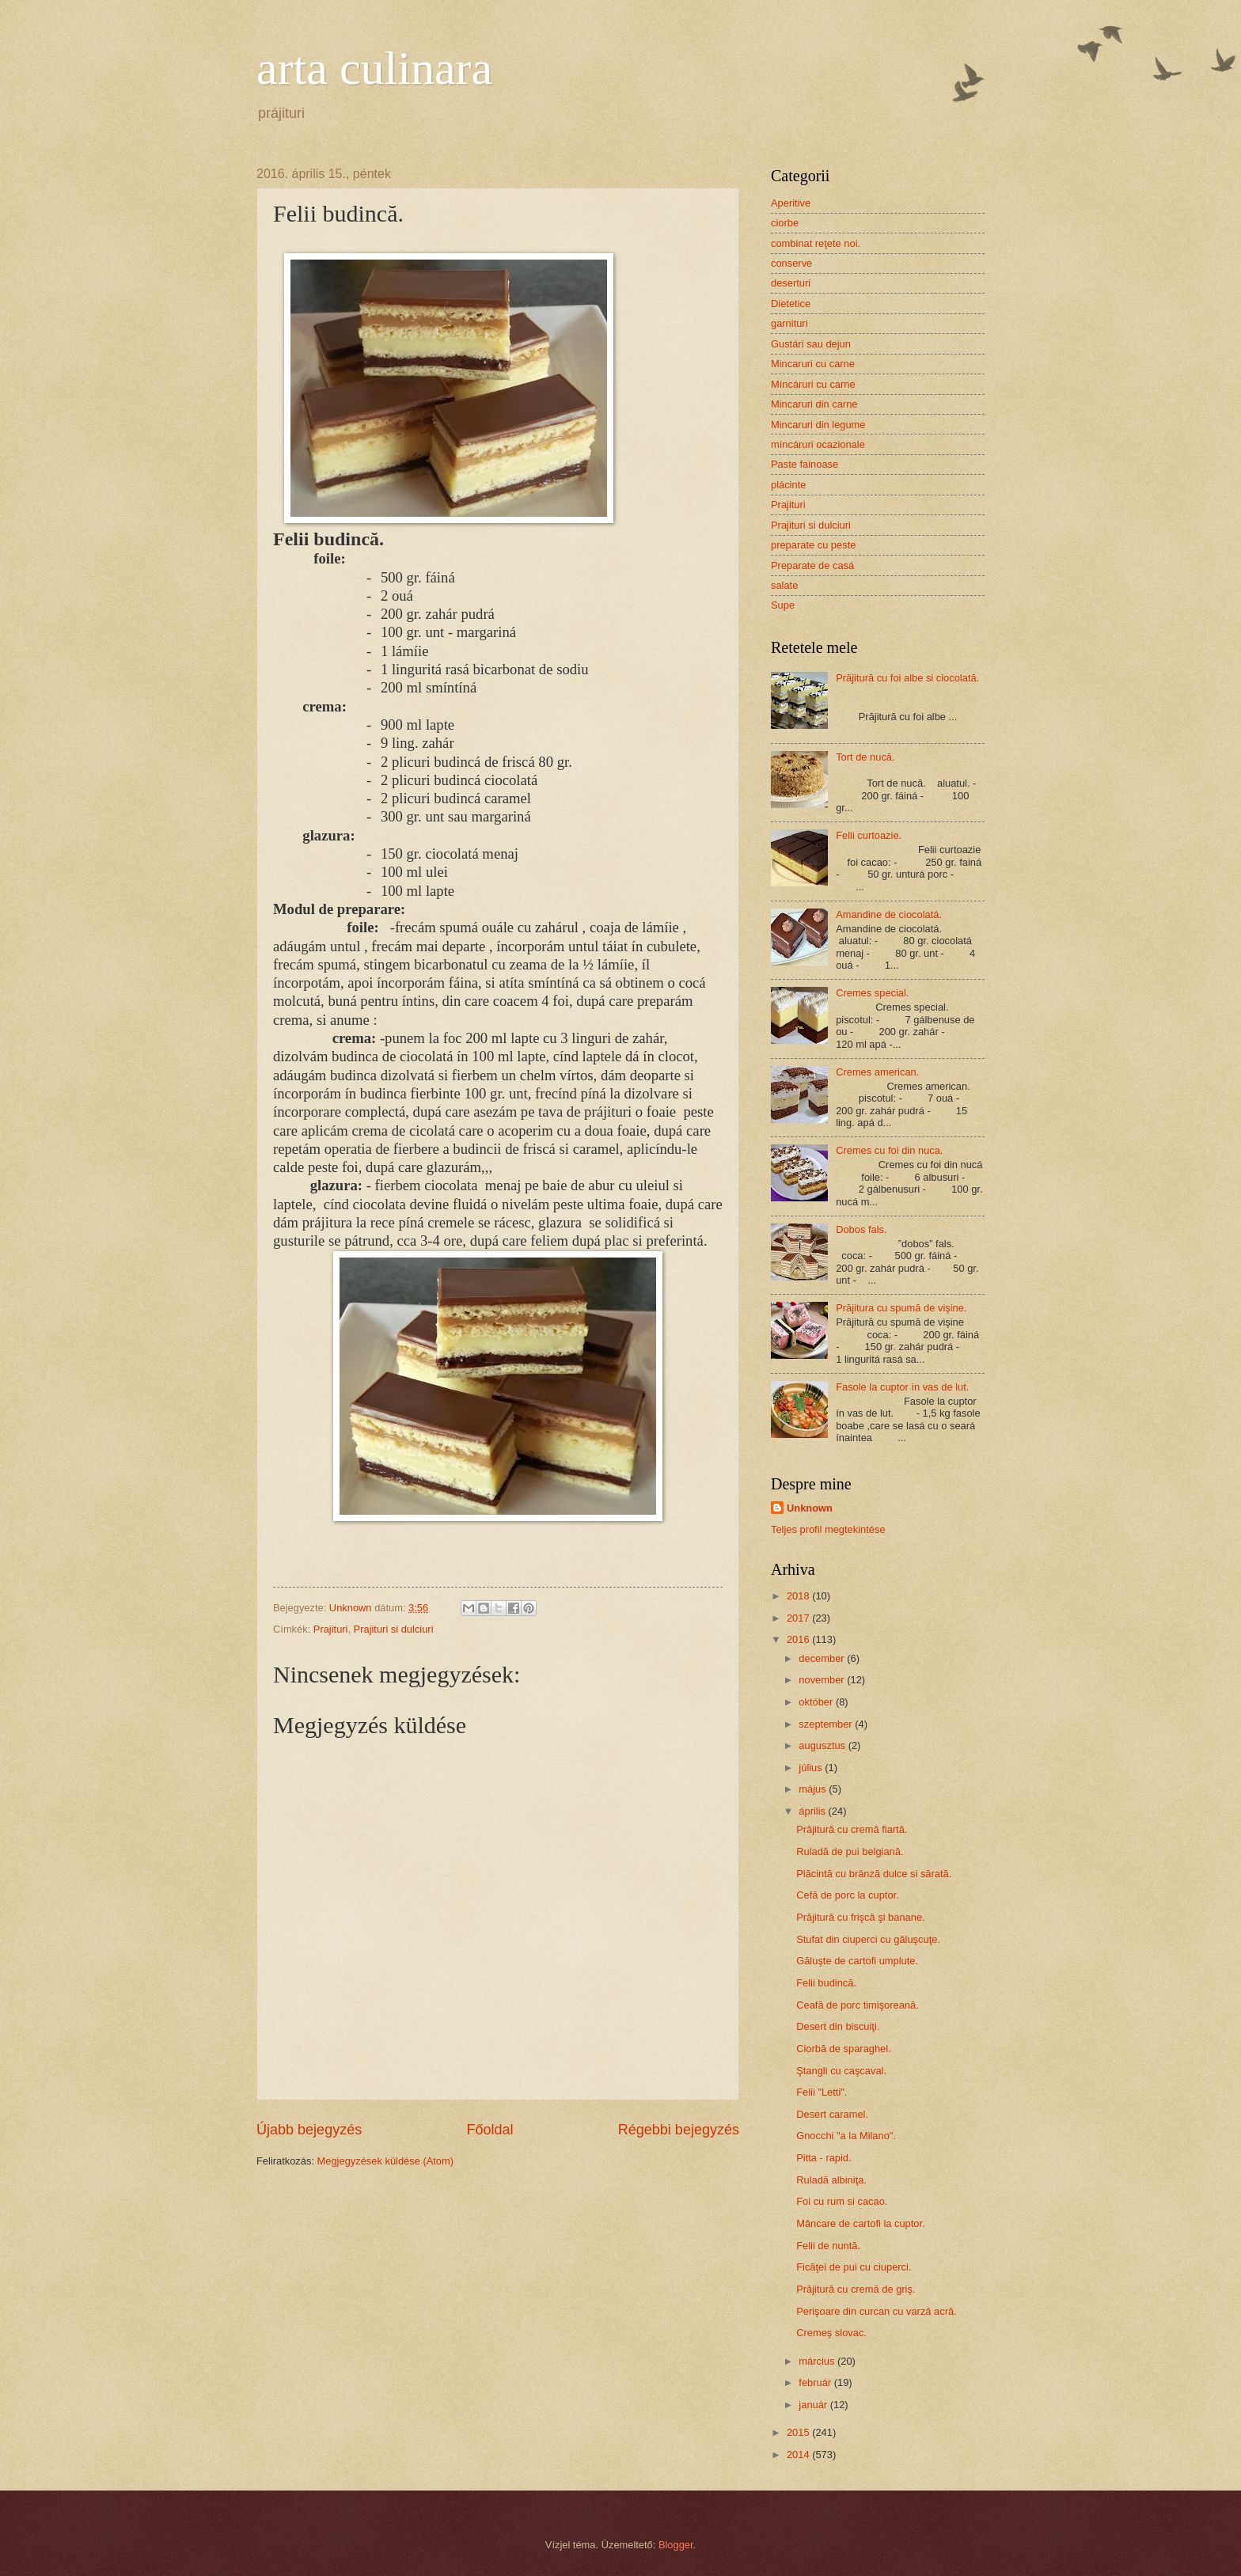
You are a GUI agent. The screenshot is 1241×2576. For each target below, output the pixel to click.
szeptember (827, 1724)
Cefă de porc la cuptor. (847, 1895)
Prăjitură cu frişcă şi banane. (860, 1917)
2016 (799, 1639)
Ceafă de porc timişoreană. (857, 2005)
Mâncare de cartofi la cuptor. (860, 2223)
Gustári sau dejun (811, 344)
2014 (799, 2454)
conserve (791, 263)
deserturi (790, 283)
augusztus (823, 1745)
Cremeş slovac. (831, 2333)
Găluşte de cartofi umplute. (857, 1961)
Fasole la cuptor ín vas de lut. (902, 1387)
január (814, 2405)
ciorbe (785, 223)
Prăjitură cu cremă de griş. (855, 2289)
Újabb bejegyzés (309, 2130)
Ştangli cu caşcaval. (841, 2071)
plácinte (788, 485)
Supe (783, 605)
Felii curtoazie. (868, 835)
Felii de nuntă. (828, 2246)
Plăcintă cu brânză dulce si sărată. (873, 1874)
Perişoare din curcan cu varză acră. (876, 2311)
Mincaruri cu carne (813, 364)
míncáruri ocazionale (818, 444)
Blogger (675, 2545)
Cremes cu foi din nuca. (889, 1150)
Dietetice (790, 303)
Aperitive (790, 203)
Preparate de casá (812, 565)
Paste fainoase (804, 464)
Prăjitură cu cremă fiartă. (851, 1829)
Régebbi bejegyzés (678, 2130)
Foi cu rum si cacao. (841, 2201)
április (813, 1811)
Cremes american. (877, 1072)
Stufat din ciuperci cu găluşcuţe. (868, 1939)
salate (784, 585)
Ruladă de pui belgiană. (849, 1851)
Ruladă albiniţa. (831, 2180)
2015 (799, 2432)
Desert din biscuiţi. (837, 2026)
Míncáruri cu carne (813, 384)
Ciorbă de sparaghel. (843, 2048)
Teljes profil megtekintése (828, 1529)
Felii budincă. (826, 1983)
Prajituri (330, 1629)
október (817, 1702)
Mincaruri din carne (814, 404)
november (823, 1680)
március (818, 2361)
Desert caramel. (832, 2114)
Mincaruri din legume (818, 425)
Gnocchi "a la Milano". (846, 2136)
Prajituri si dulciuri (394, 1629)
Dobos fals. (861, 1229)
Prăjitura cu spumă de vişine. (901, 1308)
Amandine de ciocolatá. (889, 914)
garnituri (789, 323)
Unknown (810, 1508)
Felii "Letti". (821, 2092)
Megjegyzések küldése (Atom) (385, 2161)
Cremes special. (872, 993)
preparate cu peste (813, 545)
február (816, 2382)
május (814, 1789)
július (812, 1768)
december (823, 1658)
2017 (799, 1618)
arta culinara (374, 68)
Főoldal (489, 2130)
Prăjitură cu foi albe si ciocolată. (907, 678)
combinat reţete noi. (815, 243)
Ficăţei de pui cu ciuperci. (853, 2267)
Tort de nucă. (865, 757)
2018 (799, 1596)
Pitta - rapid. (823, 2158)
